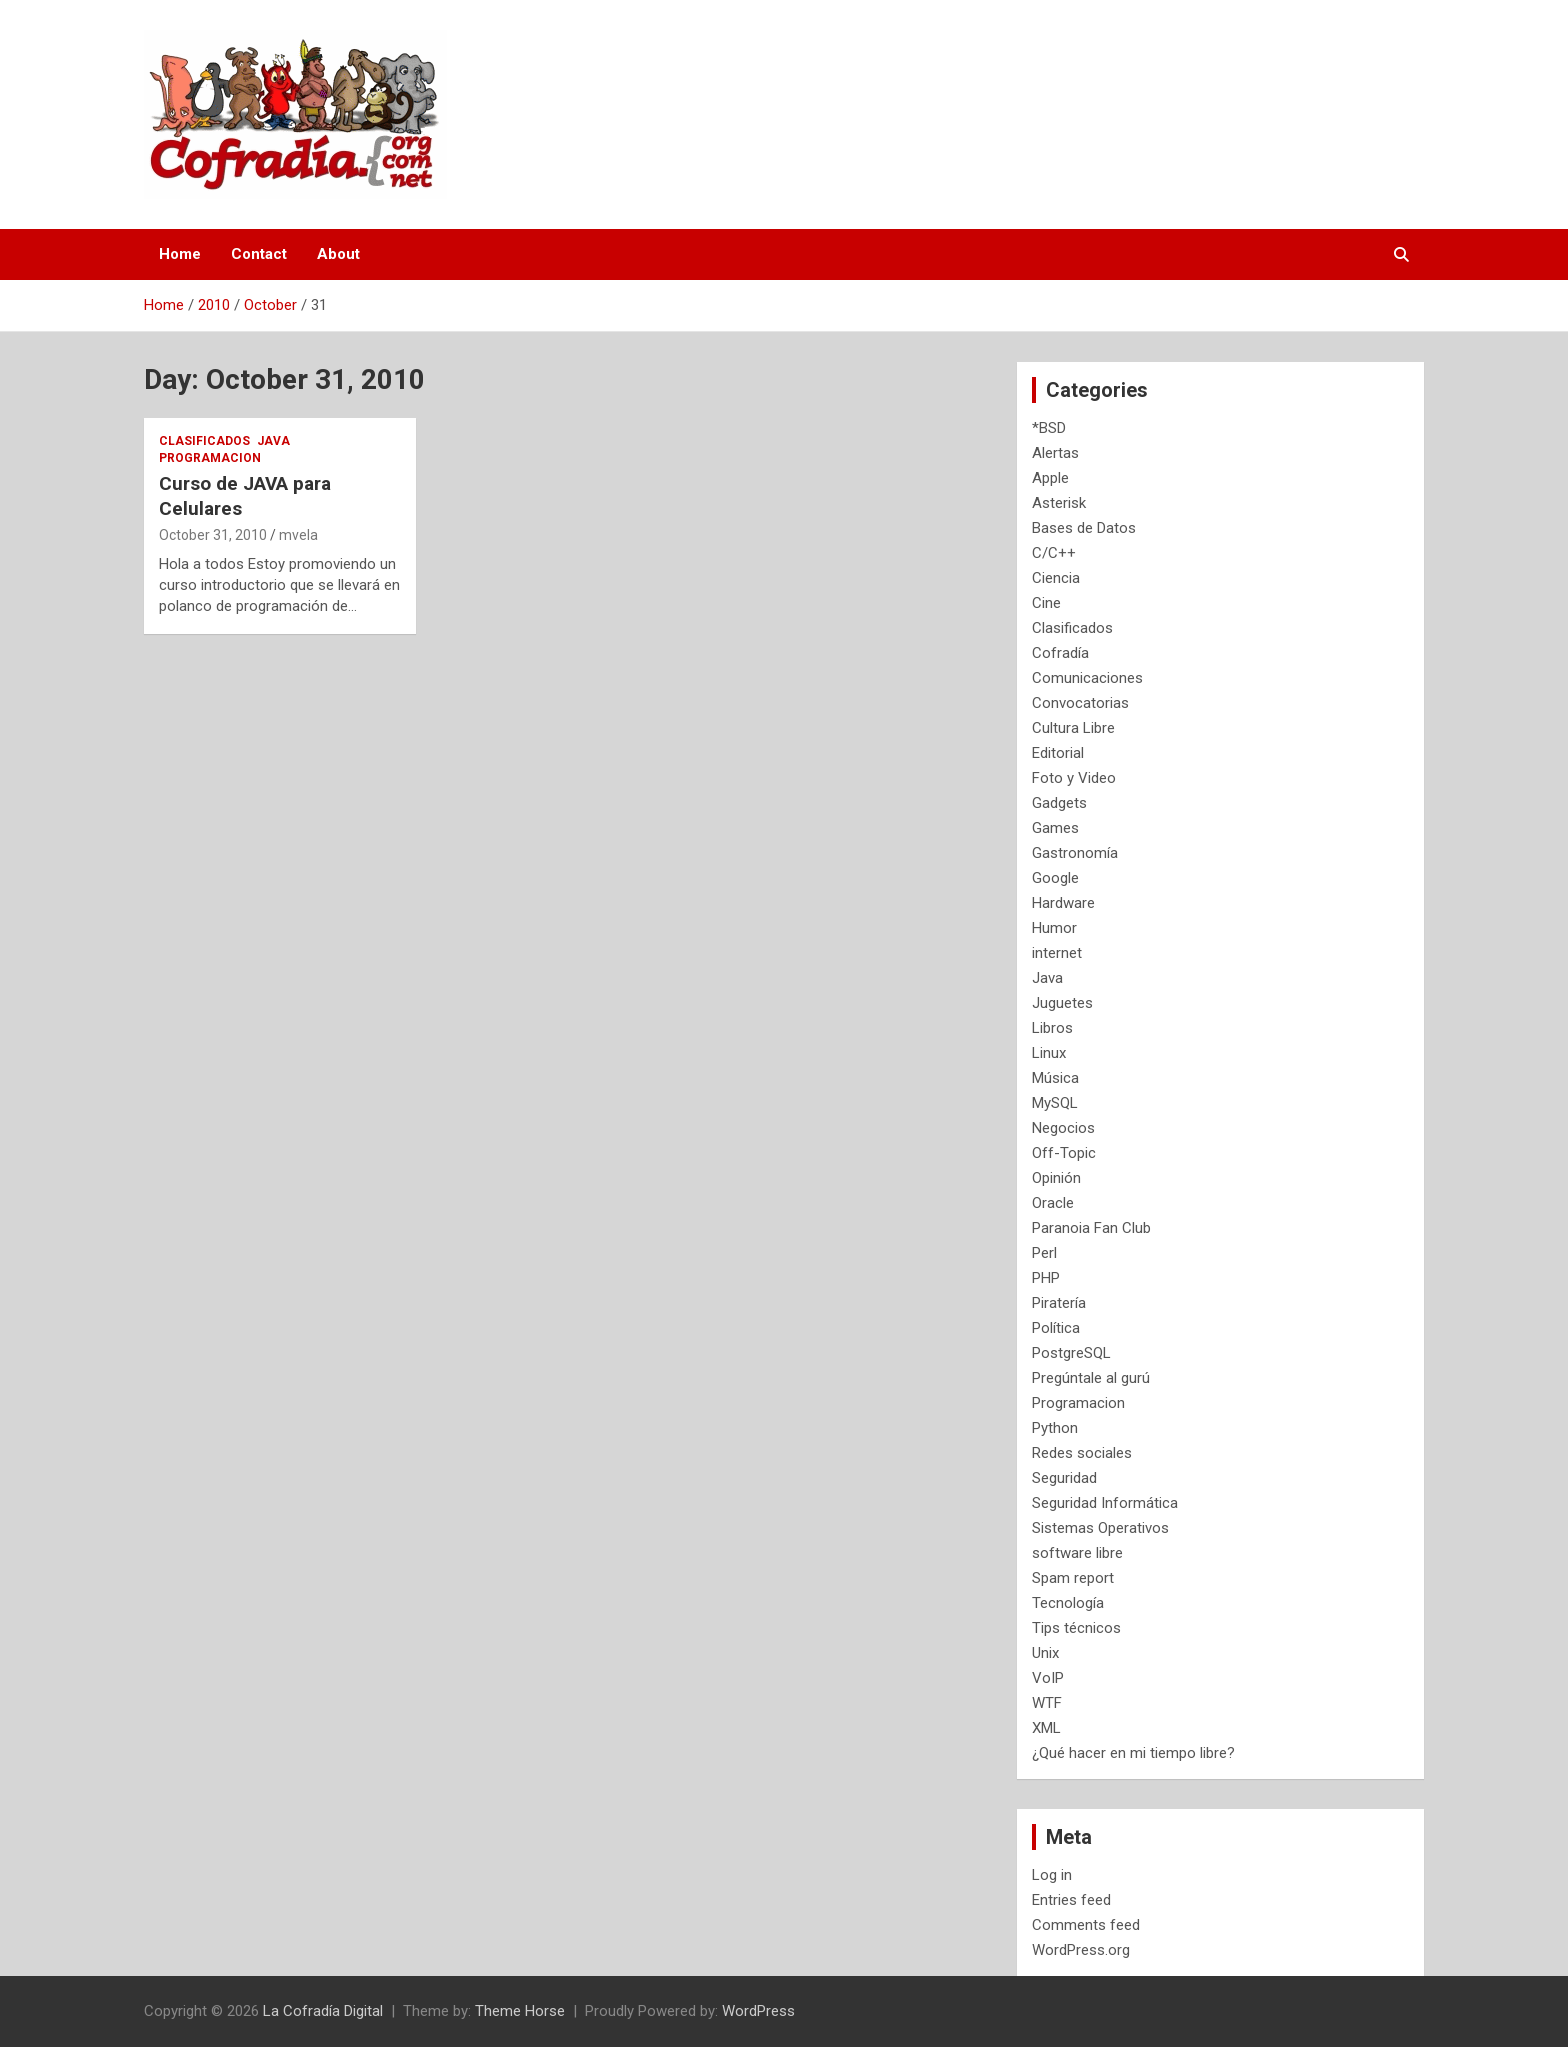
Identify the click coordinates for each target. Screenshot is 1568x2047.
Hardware (1063, 903)
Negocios (1063, 1128)
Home (180, 254)
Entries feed (1071, 1900)
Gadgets (1059, 803)
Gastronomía (1075, 853)
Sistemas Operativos (1100, 1528)
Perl (1044, 1253)
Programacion (210, 458)
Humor (1054, 928)
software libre (1077, 1553)
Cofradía (1060, 653)
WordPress (758, 2011)
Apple (1050, 478)
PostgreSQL (1071, 1353)
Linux (1049, 1053)
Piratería (1059, 1303)
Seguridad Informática (1105, 1503)
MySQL (1055, 1103)
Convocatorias (1080, 703)
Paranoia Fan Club (1091, 1228)
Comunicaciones (1087, 678)
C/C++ (1054, 553)
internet (1057, 953)
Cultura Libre (1073, 728)
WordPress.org (1081, 1950)
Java (273, 441)
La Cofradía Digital (323, 2011)
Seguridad (1064, 1478)
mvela (298, 535)
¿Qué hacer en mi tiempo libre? (1133, 1753)
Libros (1052, 1028)
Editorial (1058, 753)
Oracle (1053, 1203)
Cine (1046, 603)
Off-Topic (1064, 1153)
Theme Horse (520, 2011)
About (338, 254)
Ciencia (1056, 578)
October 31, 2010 (213, 535)
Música (1055, 1078)
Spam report (1073, 1578)
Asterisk (1059, 503)
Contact (259, 254)
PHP (1046, 1278)
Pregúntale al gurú (1091, 1378)
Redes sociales (1082, 1453)
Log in (1052, 1875)
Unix (1045, 1653)
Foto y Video (1074, 778)
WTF (1047, 1703)
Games (1055, 828)
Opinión (1056, 1178)
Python (1055, 1428)
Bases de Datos (1084, 528)
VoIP (1048, 1678)
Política (1056, 1328)
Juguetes (1062, 1003)
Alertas (1055, 453)
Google (1055, 878)
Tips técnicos (1076, 1628)
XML (1046, 1728)
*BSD (1049, 428)
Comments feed (1086, 1925)
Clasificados (204, 441)
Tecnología (1068, 1603)
